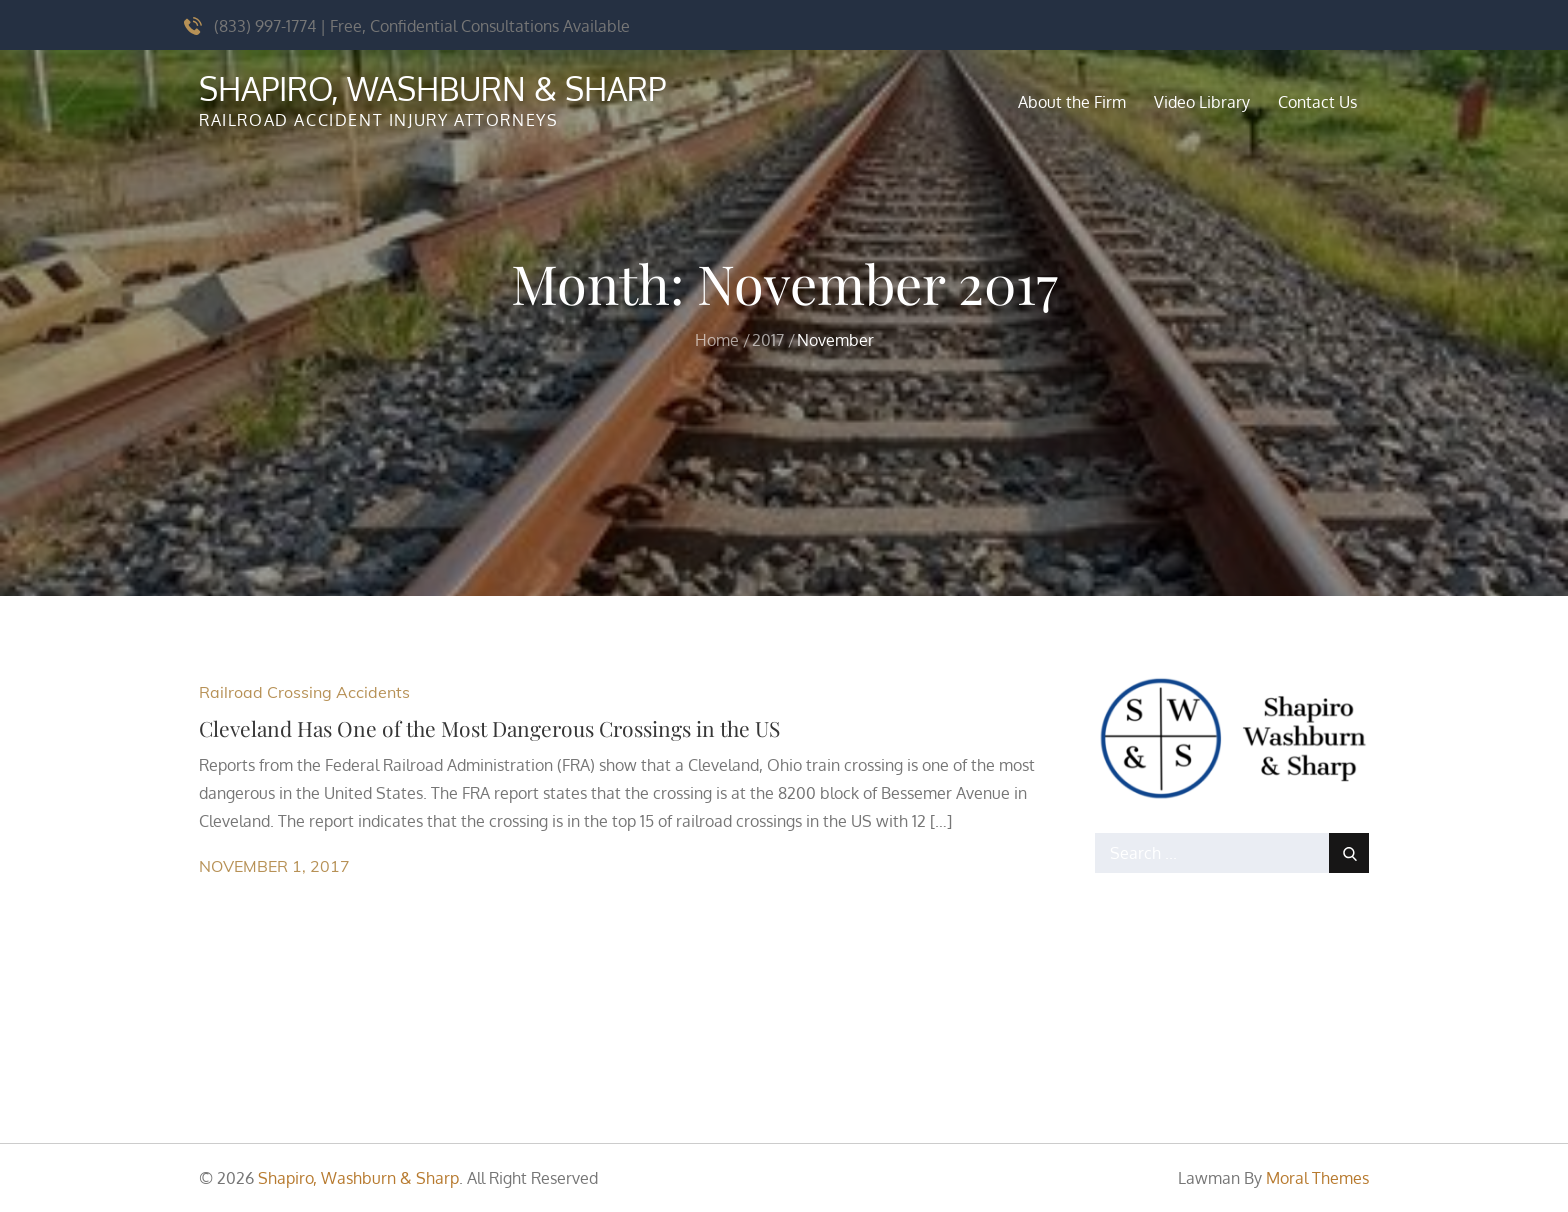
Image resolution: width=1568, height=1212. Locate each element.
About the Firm (1072, 102)
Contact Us (1317, 102)
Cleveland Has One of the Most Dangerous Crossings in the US (489, 728)
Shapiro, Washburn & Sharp (432, 88)
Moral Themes (1317, 1178)
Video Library (1202, 102)
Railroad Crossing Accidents (304, 692)
